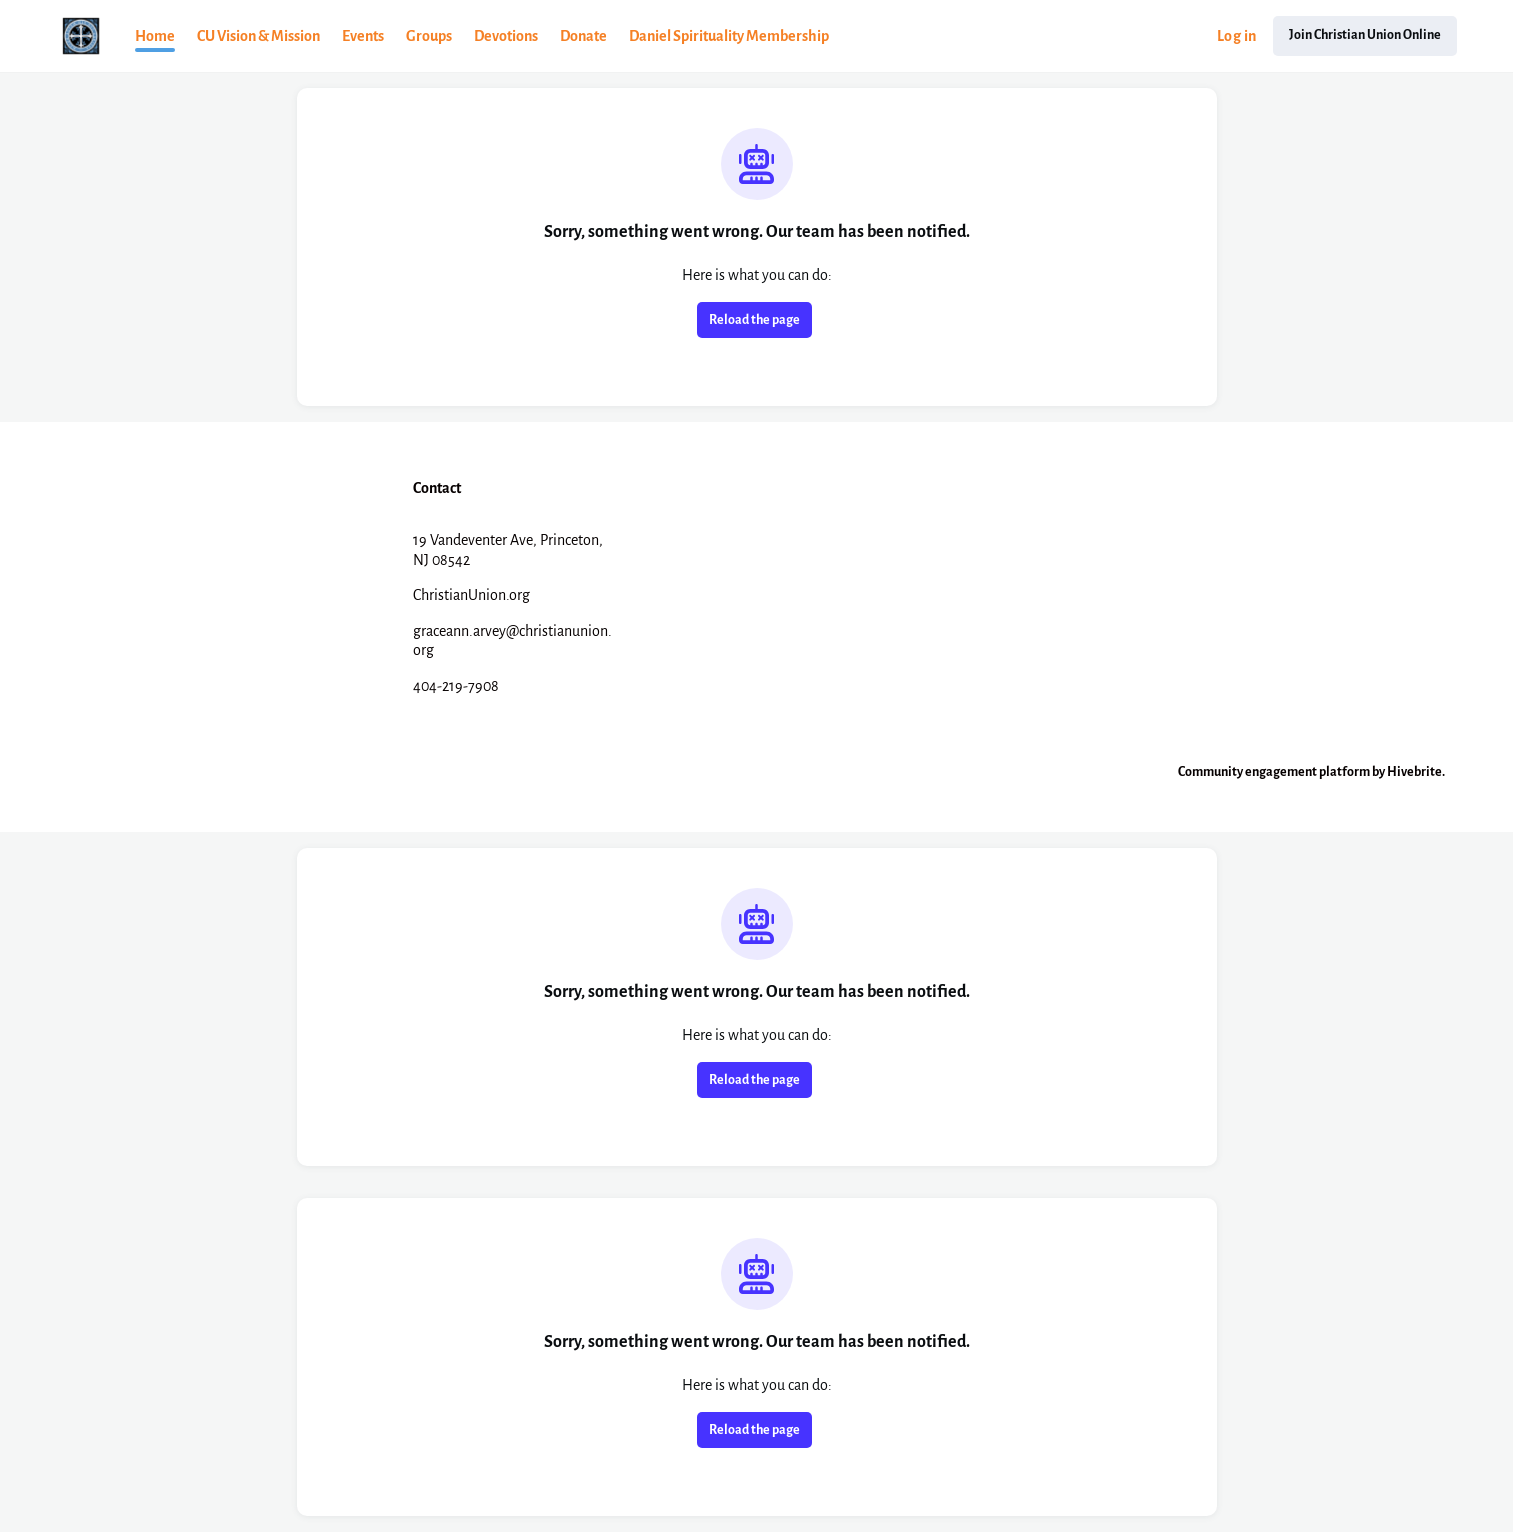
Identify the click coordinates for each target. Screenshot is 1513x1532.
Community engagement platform (1274, 772)
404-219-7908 (456, 686)
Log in (1236, 36)
